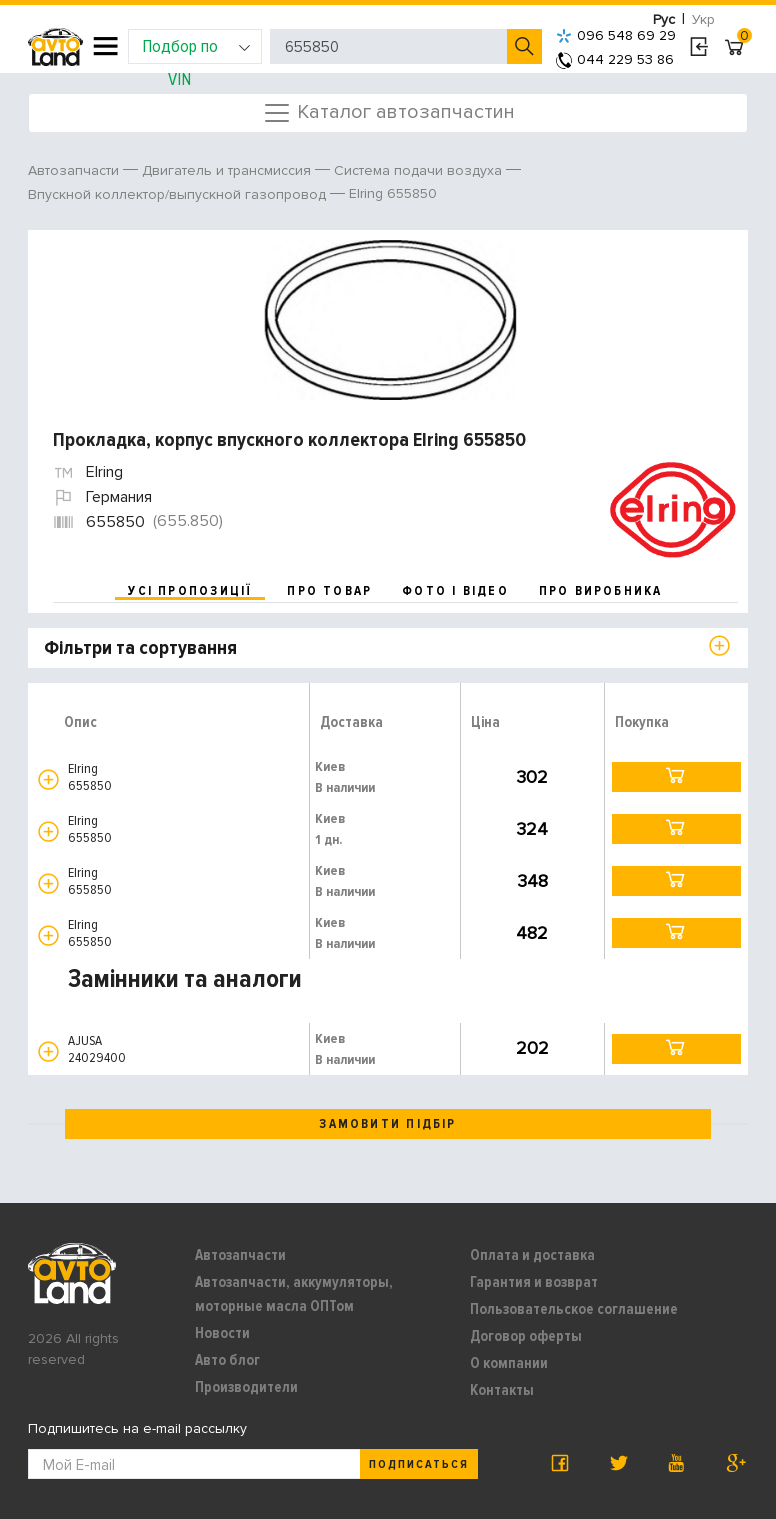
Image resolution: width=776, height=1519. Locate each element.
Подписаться (419, 1464)
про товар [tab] (329, 591)
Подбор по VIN (196, 49)
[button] (48, 779)
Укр (703, 19)
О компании (509, 1363)
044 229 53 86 (615, 59)
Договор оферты (526, 1336)
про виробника (601, 591)
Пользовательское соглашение (574, 1309)
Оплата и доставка (532, 1255)
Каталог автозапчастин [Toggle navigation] (388, 113)
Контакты (502, 1390)
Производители (246, 1387)
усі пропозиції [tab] (190, 591)
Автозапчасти (240, 1255)
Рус (664, 19)
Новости (222, 1333)
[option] (390, 320)
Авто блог (227, 1360)
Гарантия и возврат (534, 1282)
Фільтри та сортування (140, 648)
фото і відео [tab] (455, 591)
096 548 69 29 (616, 35)
